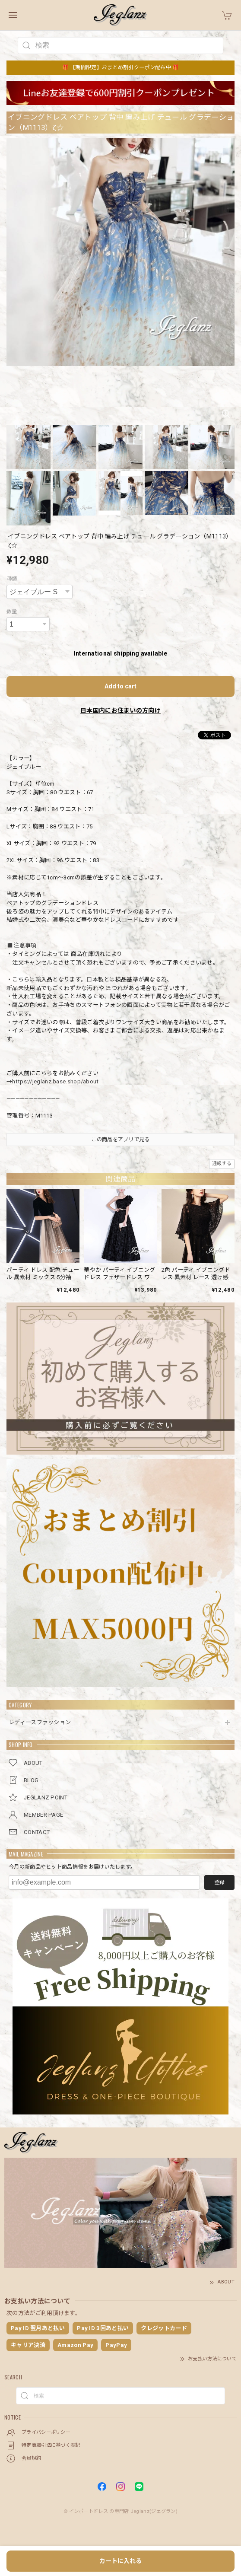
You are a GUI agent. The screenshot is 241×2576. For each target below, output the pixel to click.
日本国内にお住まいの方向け (120, 710)
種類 (11, 579)
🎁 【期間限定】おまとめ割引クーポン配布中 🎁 (120, 67)
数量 (11, 611)
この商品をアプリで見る (120, 1140)
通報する (221, 1163)
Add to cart (120, 686)
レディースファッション (40, 1722)
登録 (219, 1882)
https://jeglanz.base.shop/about (55, 1081)
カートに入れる (120, 2560)
